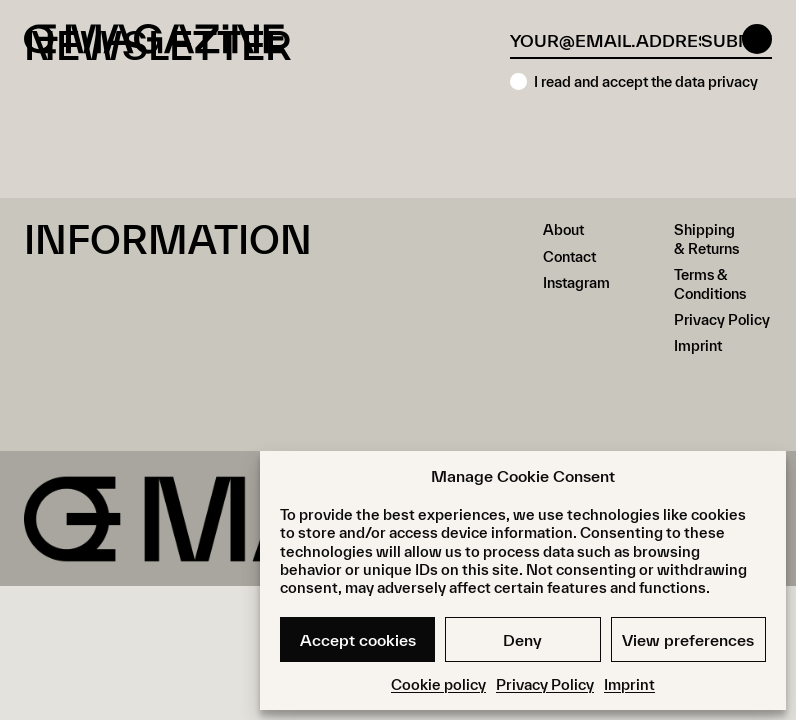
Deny (522, 640)
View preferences (688, 640)
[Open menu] (757, 39)
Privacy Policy (545, 684)
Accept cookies (358, 640)
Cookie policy (438, 684)
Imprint (629, 684)
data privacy (716, 81)
